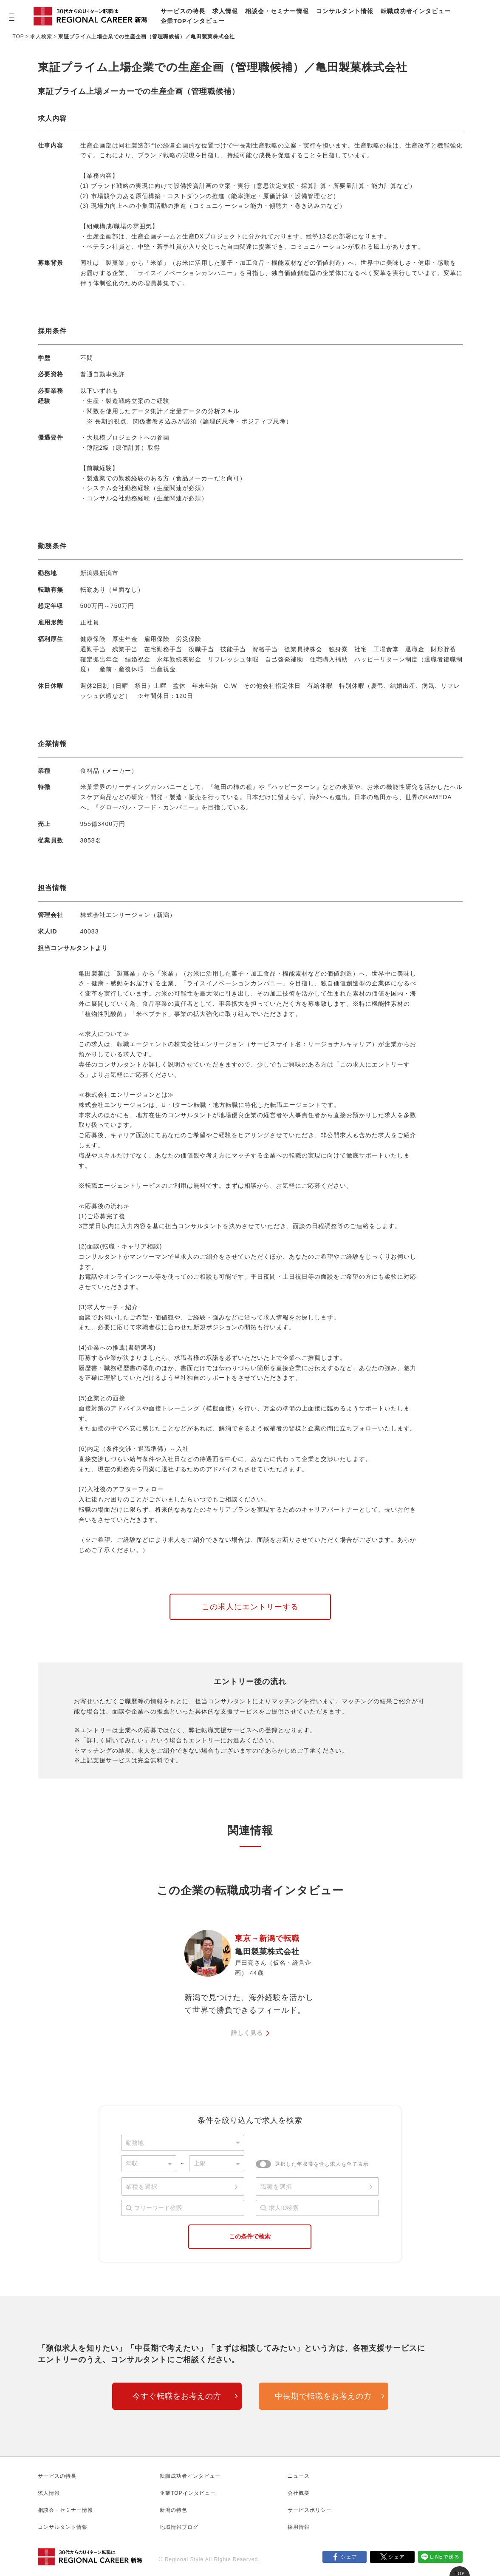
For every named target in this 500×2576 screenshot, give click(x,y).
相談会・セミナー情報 (277, 11)
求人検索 (41, 37)
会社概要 (299, 2493)
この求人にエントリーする (250, 1607)
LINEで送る (445, 2557)
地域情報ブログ (179, 2527)
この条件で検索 (250, 2236)
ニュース (299, 2476)
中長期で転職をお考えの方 (323, 2396)
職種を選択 (276, 2186)
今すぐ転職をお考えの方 (177, 2396)
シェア (349, 2557)
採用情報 (299, 2527)
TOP (18, 37)
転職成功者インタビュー (416, 11)
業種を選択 (142, 2186)
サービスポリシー (310, 2510)
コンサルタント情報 (344, 11)
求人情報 (225, 11)
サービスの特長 (183, 11)
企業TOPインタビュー (193, 21)
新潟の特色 (173, 2510)
